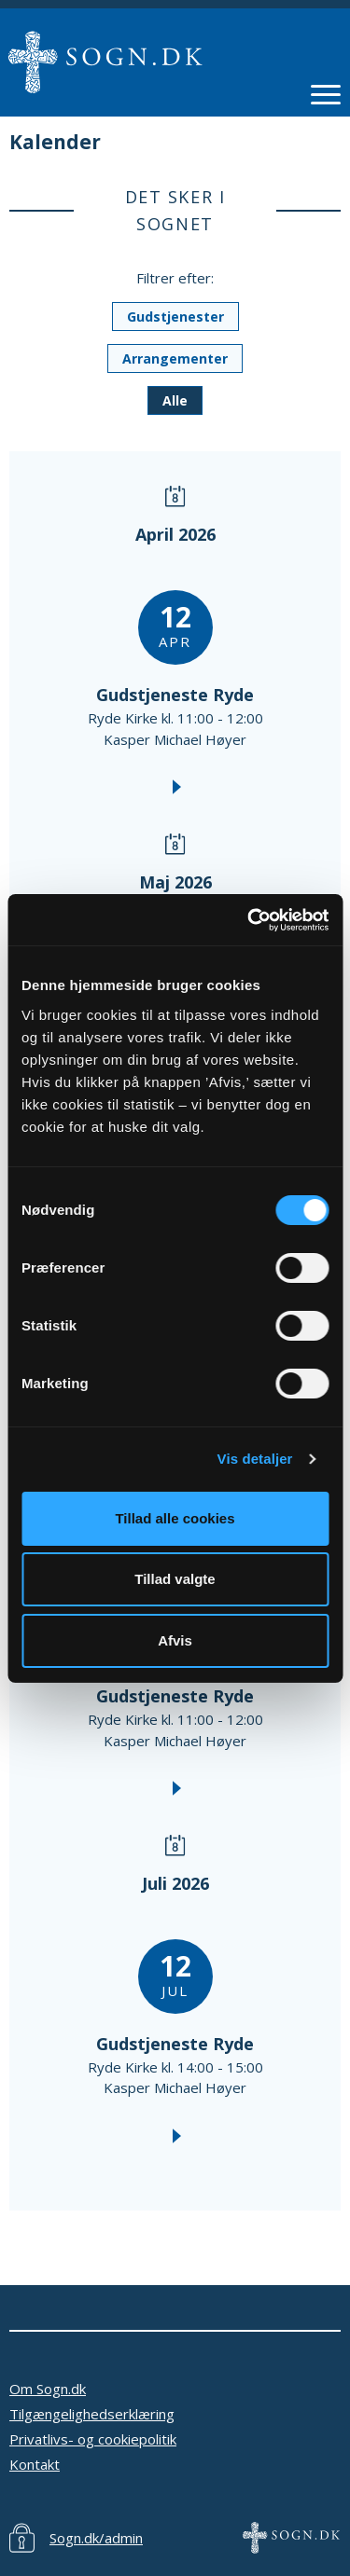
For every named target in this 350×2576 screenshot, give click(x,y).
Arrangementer (175, 358)
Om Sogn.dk (47, 2388)
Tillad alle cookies (174, 1518)
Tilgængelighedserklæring (92, 2413)
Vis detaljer (255, 1459)
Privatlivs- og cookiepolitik (92, 2439)
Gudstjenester (175, 316)
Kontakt (34, 2464)
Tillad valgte (174, 1579)
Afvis (175, 1640)
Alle (175, 400)
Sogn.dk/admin (96, 2537)
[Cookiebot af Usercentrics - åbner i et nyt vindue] (249, 920)
